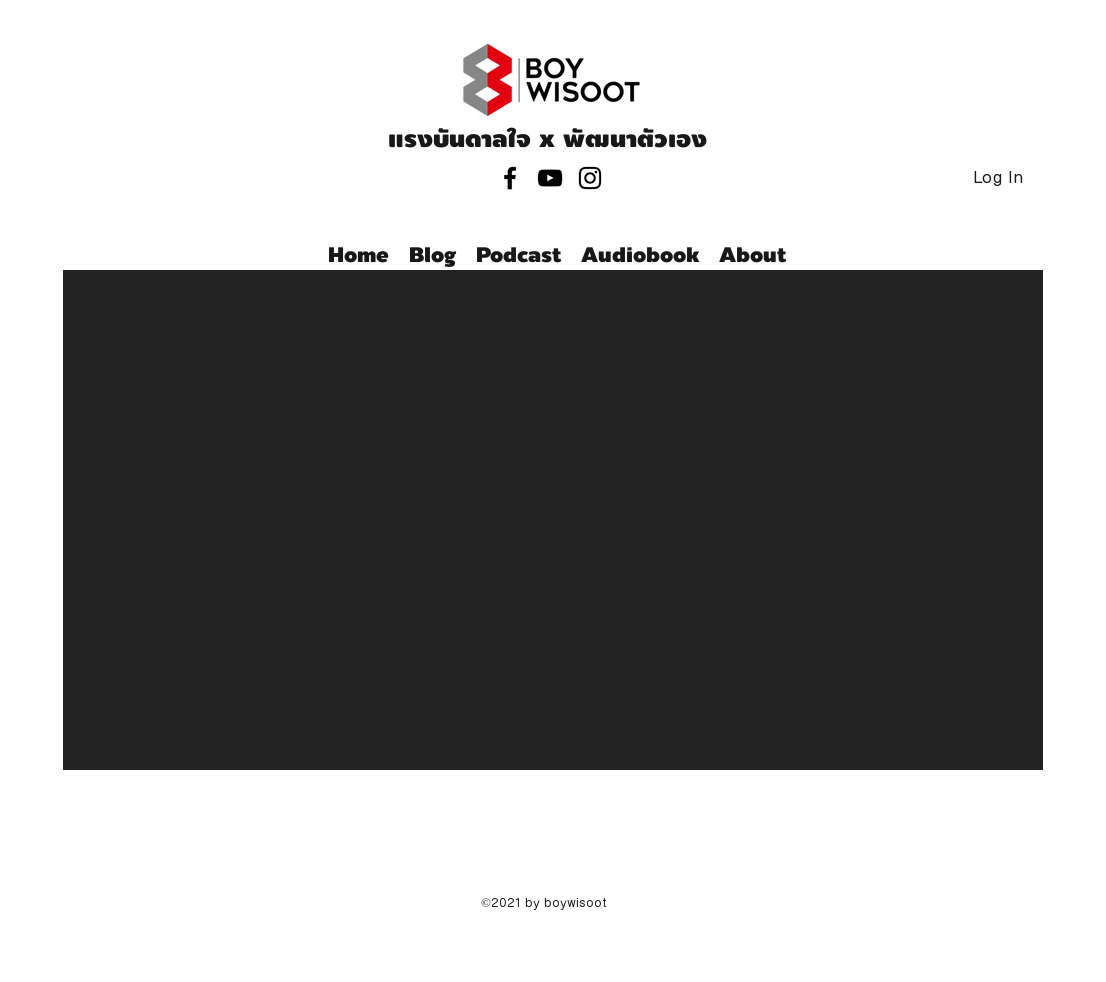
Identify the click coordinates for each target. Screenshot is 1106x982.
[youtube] (550, 178)
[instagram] (590, 178)
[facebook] (510, 178)
